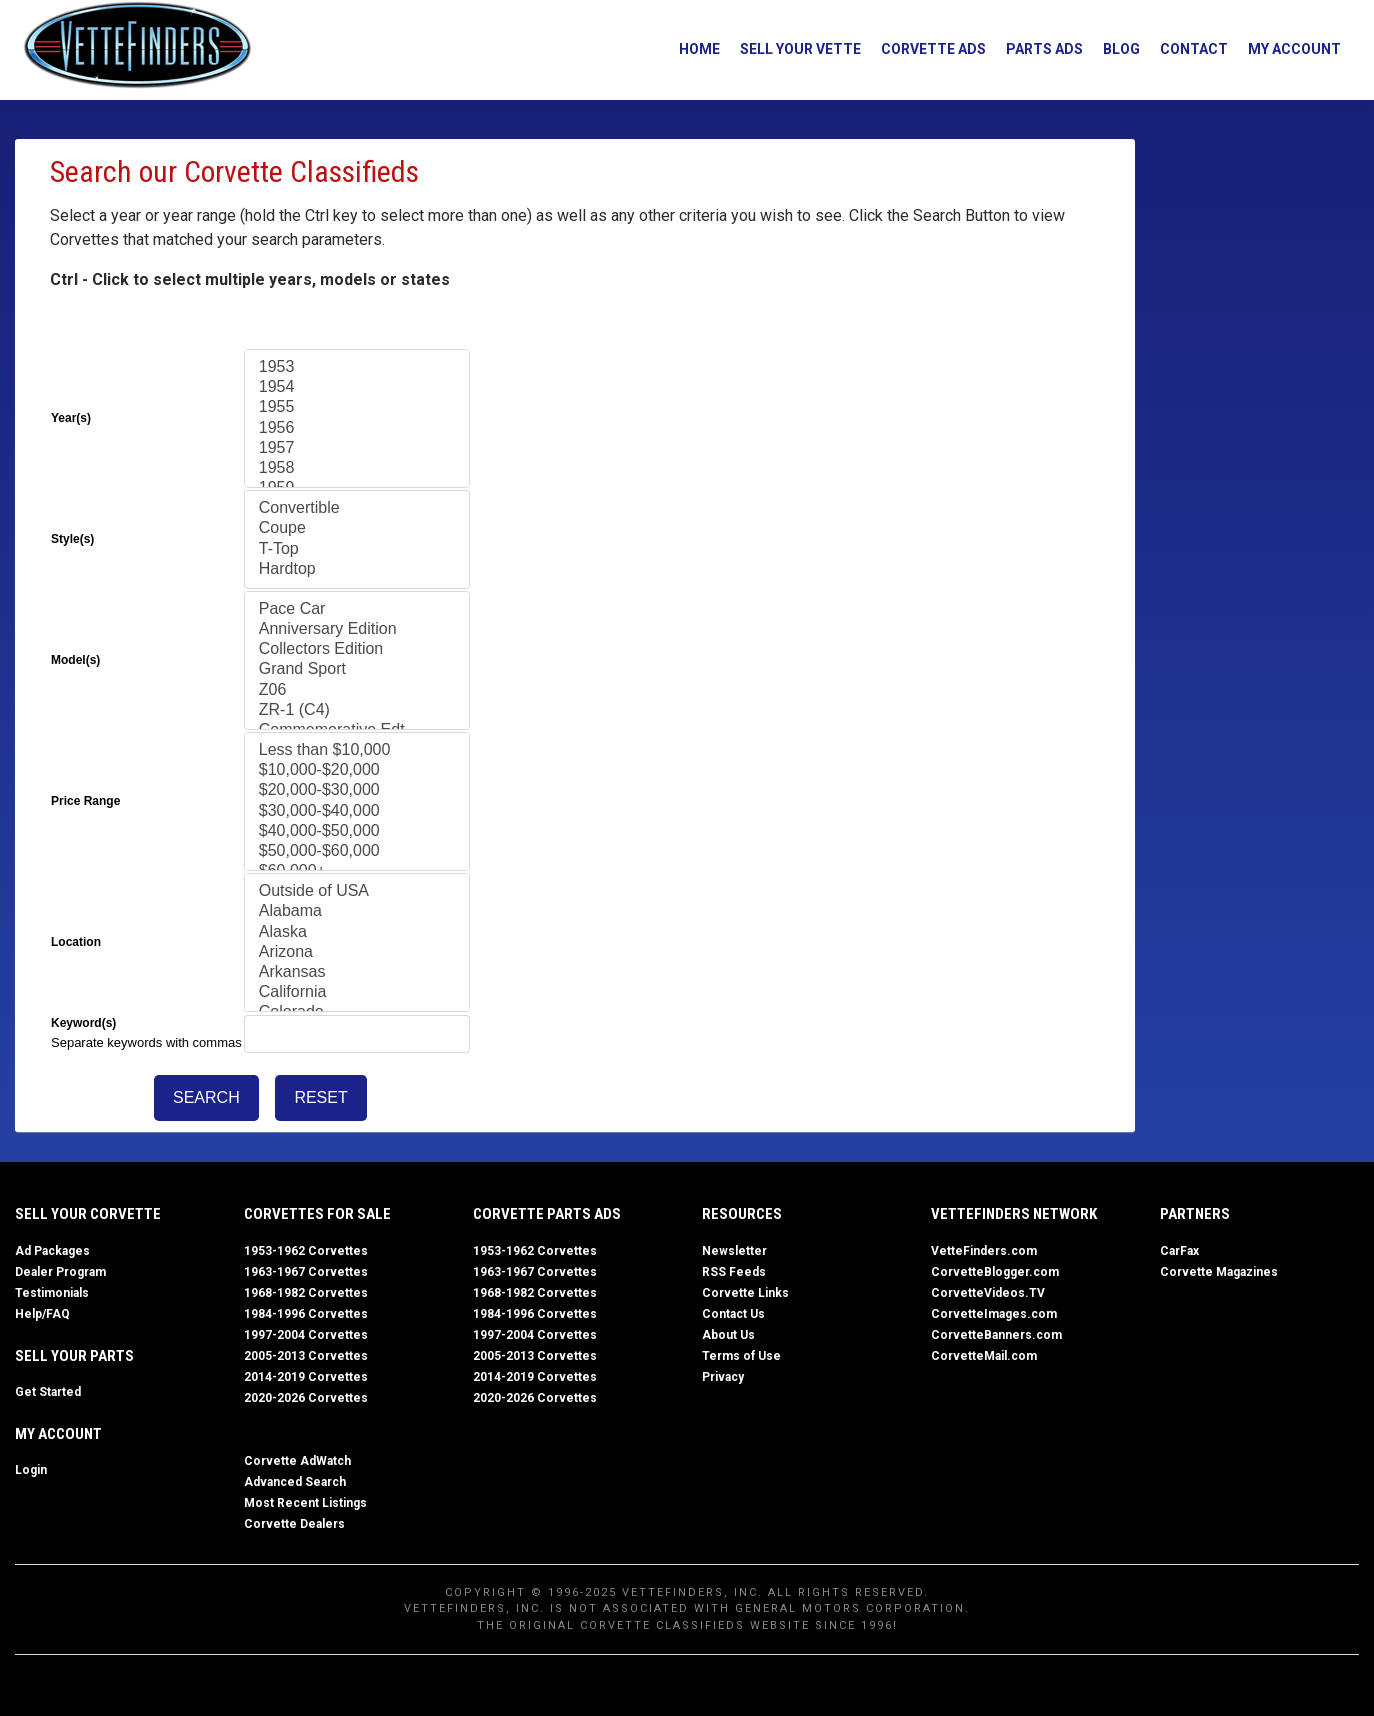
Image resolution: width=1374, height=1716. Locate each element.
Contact (1186, 49)
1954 (357, 388)
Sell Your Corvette (88, 1214)
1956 (357, 429)
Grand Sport (357, 670)
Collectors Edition (357, 650)
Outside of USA (357, 892)
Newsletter (734, 1250)
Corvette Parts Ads (547, 1214)
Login (31, 1469)
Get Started (48, 1391)
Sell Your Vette (792, 49)
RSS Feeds (734, 1271)
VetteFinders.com (984, 1250)
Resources (742, 1214)
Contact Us (733, 1313)
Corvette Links (745, 1292)
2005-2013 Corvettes (306, 1355)
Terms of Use (741, 1355)
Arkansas (357, 973)
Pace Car (357, 610)
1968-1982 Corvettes (306, 1292)
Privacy (723, 1376)
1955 (357, 408)
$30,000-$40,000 (357, 812)
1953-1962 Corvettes (306, 1250)
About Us (728, 1334)
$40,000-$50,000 (357, 832)
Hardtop (357, 570)
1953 (357, 368)
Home (691, 49)
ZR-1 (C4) (357, 711)
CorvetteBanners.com (996, 1334)
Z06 (357, 691)
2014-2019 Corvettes (306, 1376)
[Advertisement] (1240, 439)
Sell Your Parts (74, 1355)
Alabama (357, 912)
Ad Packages (52, 1250)
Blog (1113, 49)
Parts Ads (1036, 49)
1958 (357, 469)
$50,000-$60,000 (357, 852)
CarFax (1179, 1250)
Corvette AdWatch (297, 1460)
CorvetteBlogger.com (995, 1271)
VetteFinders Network (1014, 1214)
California (357, 993)
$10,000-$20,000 (357, 771)
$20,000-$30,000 (357, 791)
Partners (1195, 1214)
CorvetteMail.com (984, 1355)
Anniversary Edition (357, 630)
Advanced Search (295, 1481)
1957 (357, 449)
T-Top (357, 550)
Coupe (357, 529)
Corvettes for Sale (317, 1214)
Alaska (357, 933)
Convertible (357, 509)
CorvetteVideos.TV (988, 1292)
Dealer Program (60, 1271)
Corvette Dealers (294, 1523)
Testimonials (52, 1292)
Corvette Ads (925, 49)
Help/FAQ (42, 1313)
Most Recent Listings (305, 1502)
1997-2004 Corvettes (306, 1334)
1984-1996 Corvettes (306, 1313)
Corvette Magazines (1219, 1271)
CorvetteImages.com (994, 1313)
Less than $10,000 (357, 751)
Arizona (357, 953)
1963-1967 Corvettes (306, 1271)
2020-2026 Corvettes (306, 1397)
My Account (1286, 49)
